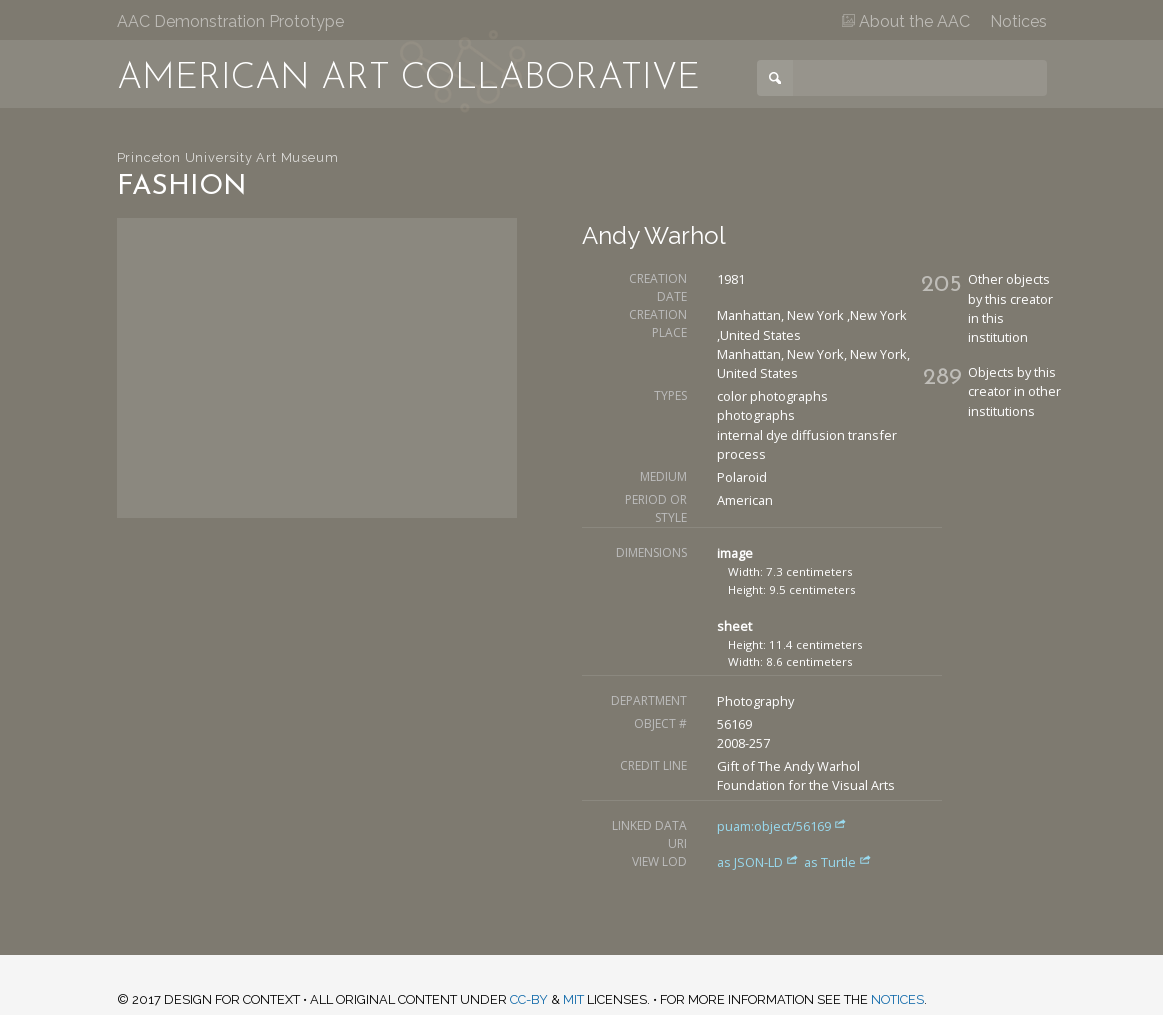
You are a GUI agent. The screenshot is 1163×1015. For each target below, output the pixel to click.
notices (897, 999)
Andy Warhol (654, 235)
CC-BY (529, 999)
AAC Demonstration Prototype (230, 21)
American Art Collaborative (408, 79)
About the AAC (906, 21)
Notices (1018, 21)
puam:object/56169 (782, 826)
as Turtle (838, 862)
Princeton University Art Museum (228, 157)
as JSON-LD (759, 862)
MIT (573, 999)
